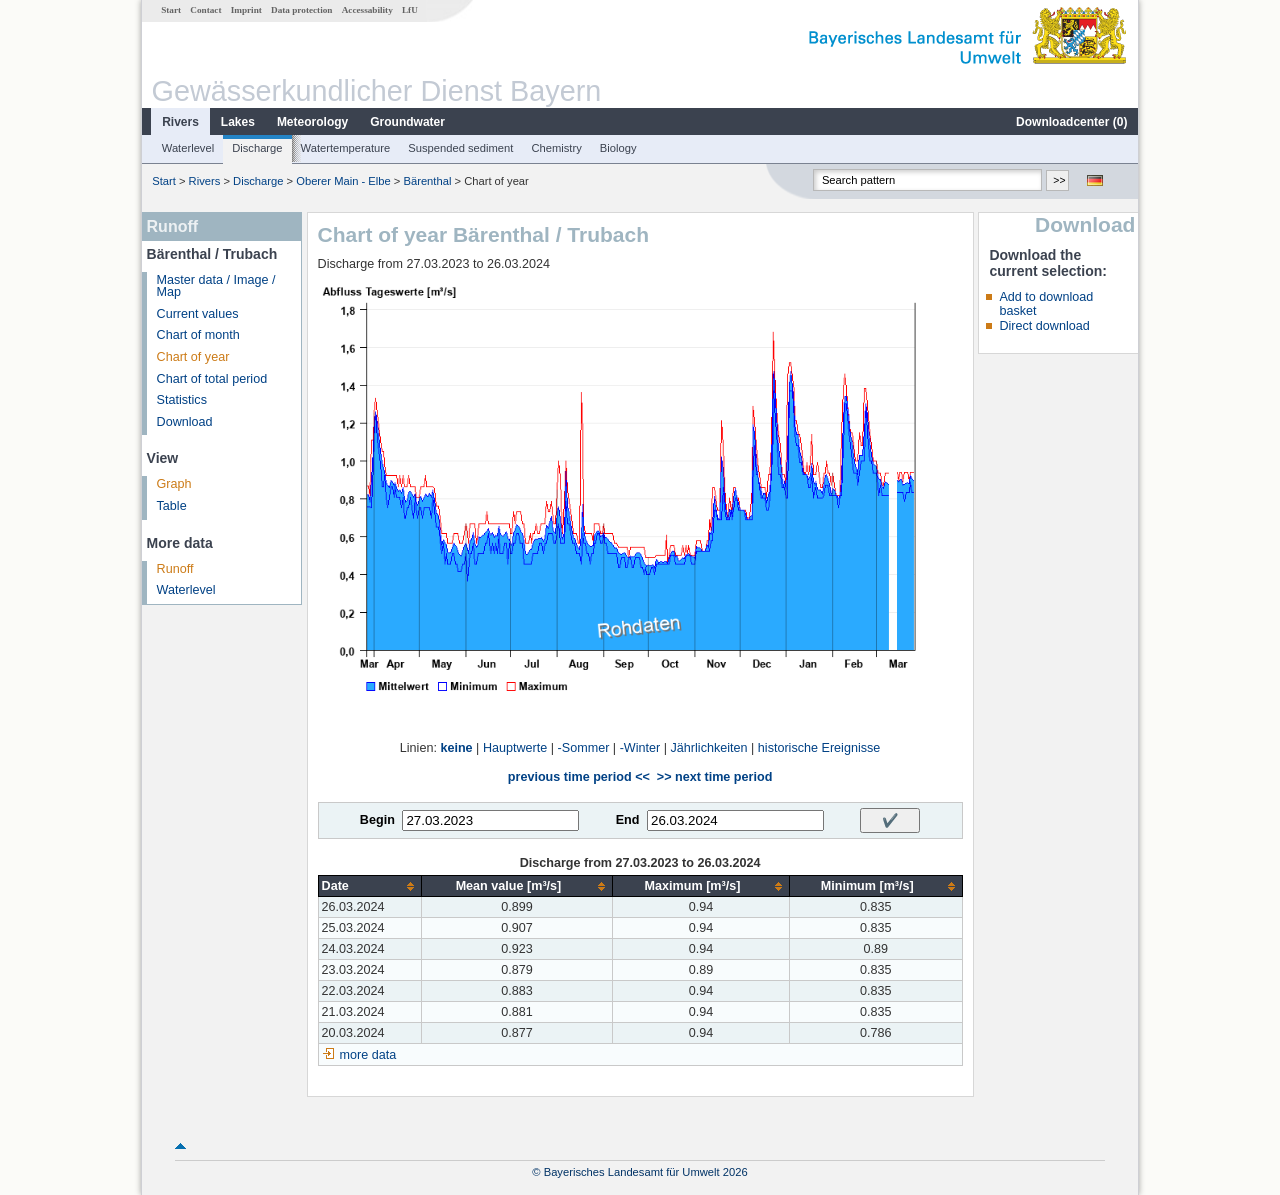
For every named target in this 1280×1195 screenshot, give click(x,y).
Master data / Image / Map (216, 286)
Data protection (301, 10)
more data (368, 1055)
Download (185, 422)
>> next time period (714, 777)
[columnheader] (369, 886)
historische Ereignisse (819, 748)
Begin (377, 820)
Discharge (257, 148)
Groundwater (407, 122)
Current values (198, 314)
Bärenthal (427, 181)
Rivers (180, 122)
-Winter (640, 748)
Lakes (238, 122)
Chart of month (198, 335)
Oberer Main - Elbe (343, 181)
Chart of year (193, 357)
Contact (205, 10)
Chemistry (556, 148)
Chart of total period (212, 379)
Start (171, 10)
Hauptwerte (515, 748)
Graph (174, 484)
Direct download (1044, 326)
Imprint (246, 10)
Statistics (182, 400)
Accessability (367, 10)
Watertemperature (346, 148)
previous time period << (579, 777)
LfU (410, 10)
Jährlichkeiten (709, 748)
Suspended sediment (460, 148)
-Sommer (584, 748)
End (628, 820)
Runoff (175, 569)
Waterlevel (188, 148)
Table (172, 506)
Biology (618, 148)
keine (456, 748)
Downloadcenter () (1071, 122)
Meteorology (312, 122)
